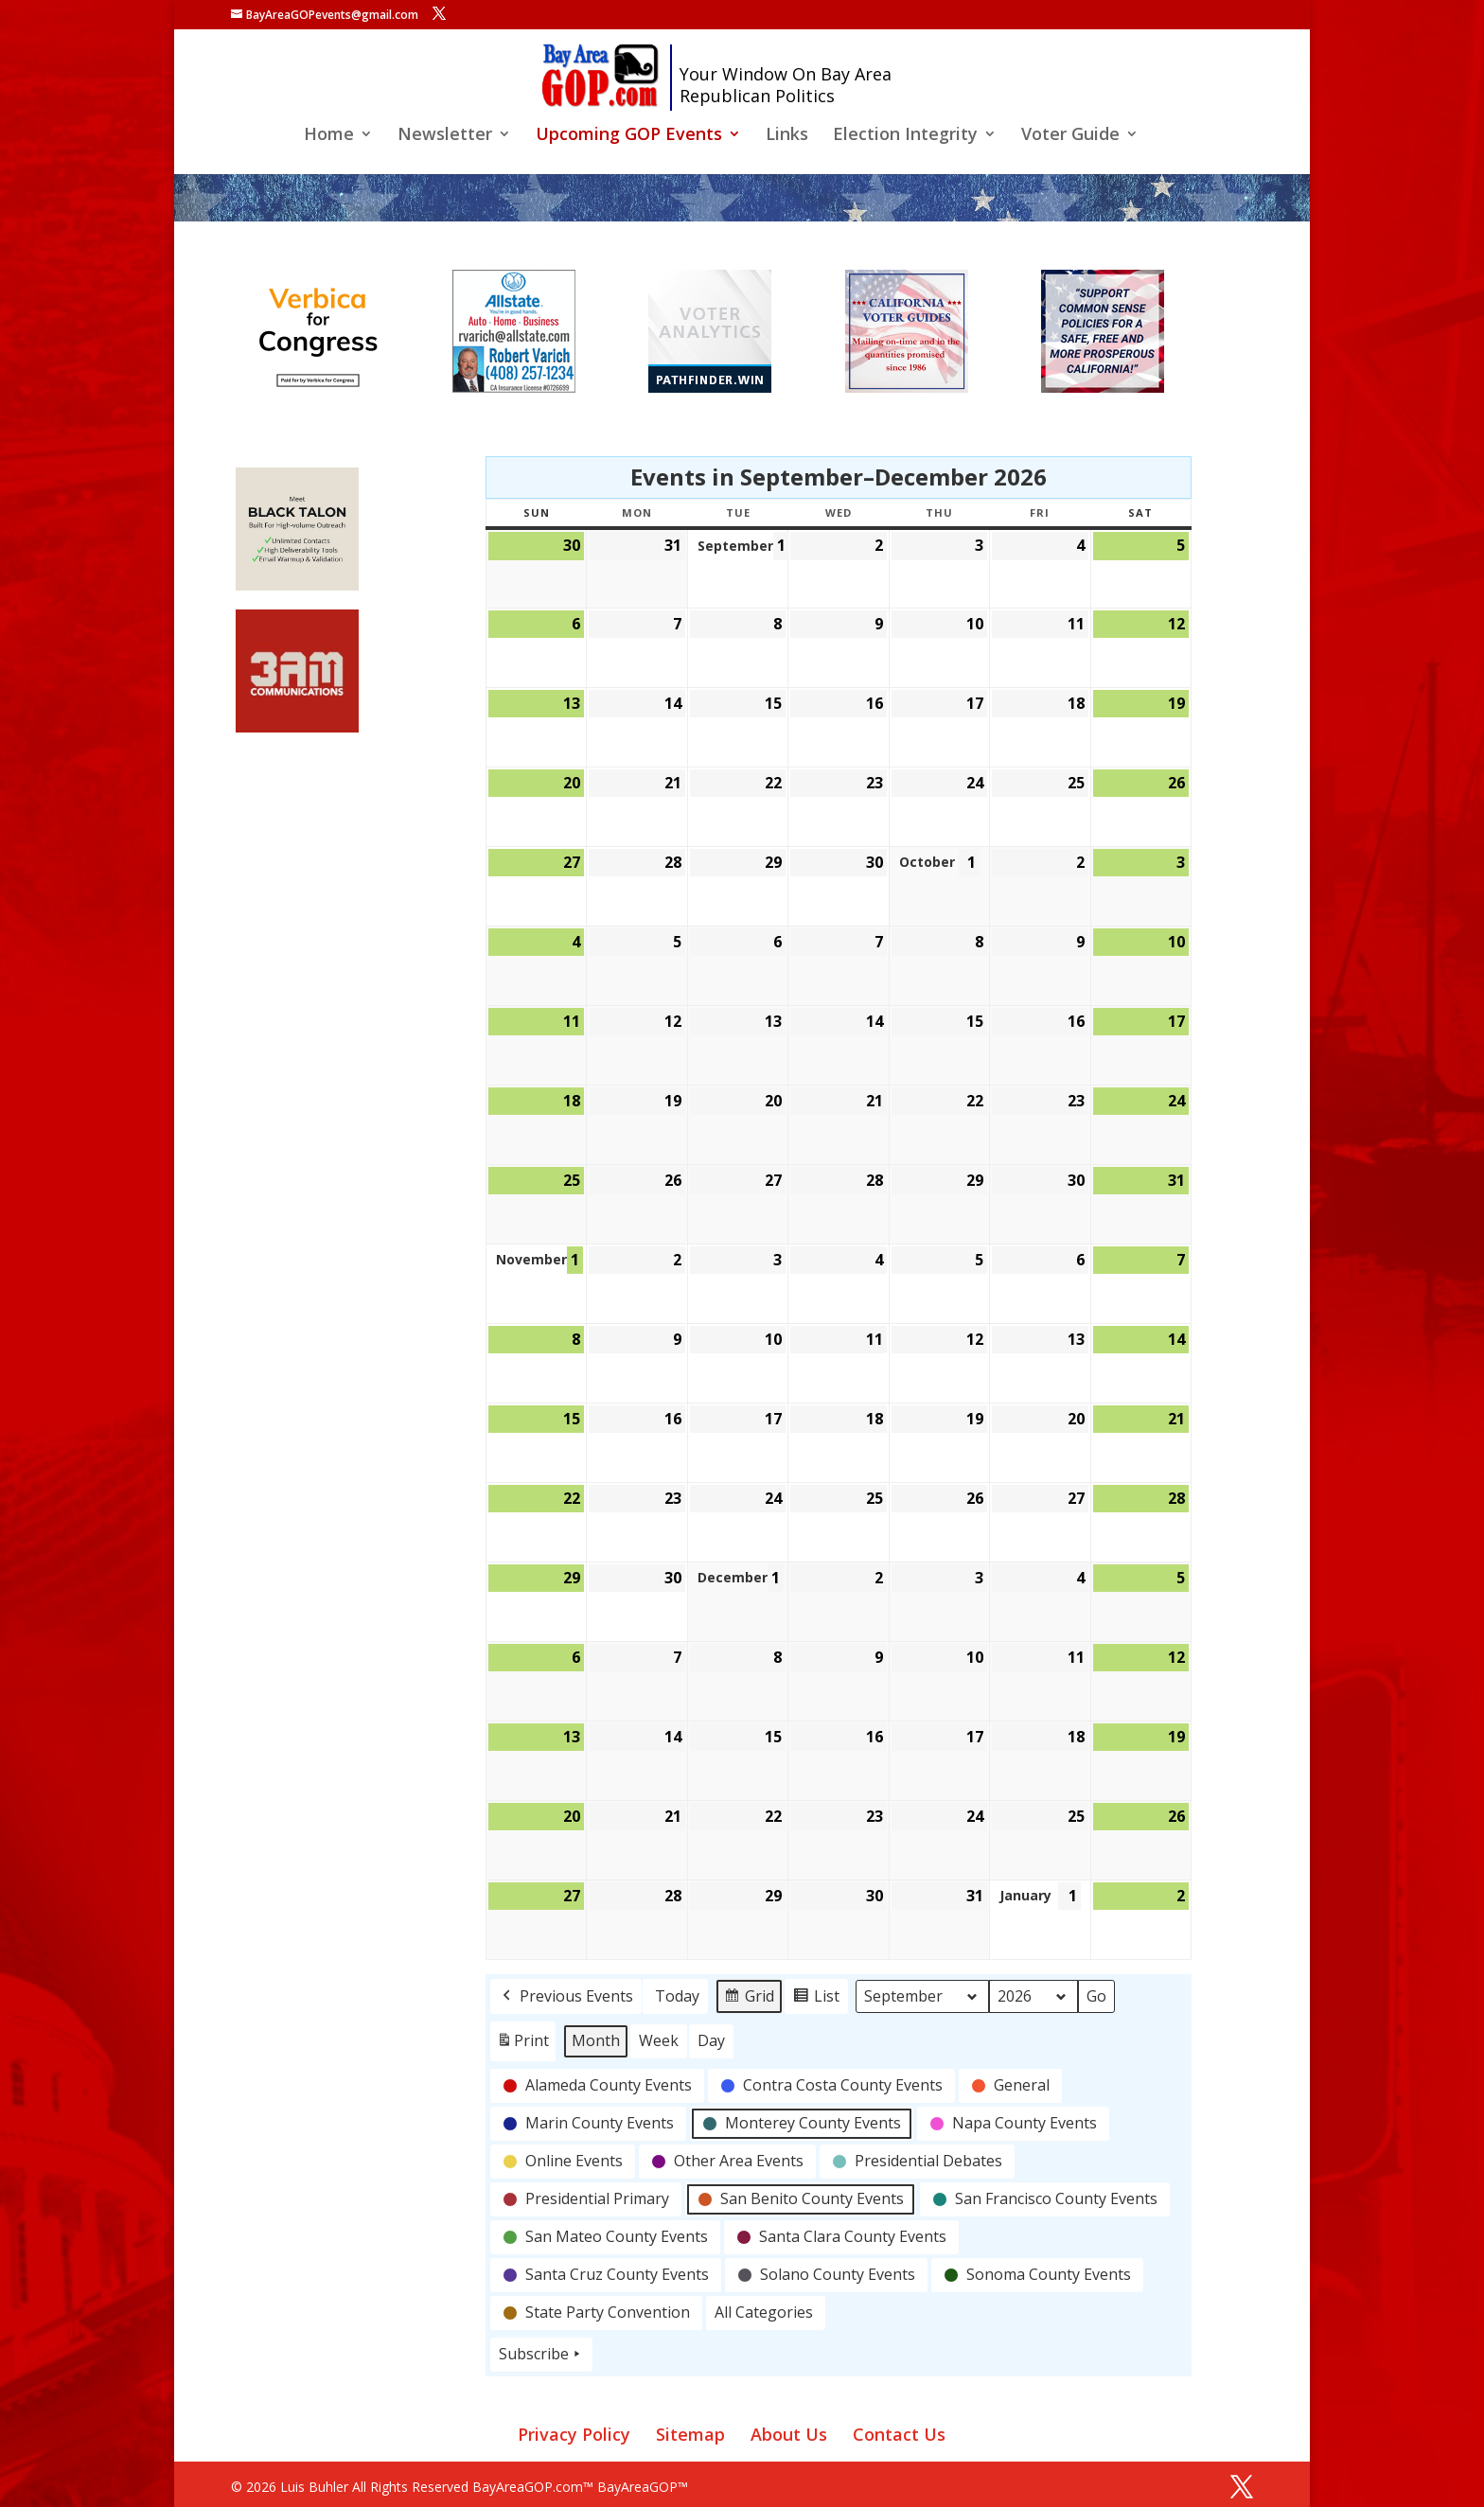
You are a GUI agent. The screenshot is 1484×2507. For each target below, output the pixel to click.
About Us (789, 2434)
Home (329, 136)
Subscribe (541, 2354)
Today (677, 1996)
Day (711, 2040)
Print (522, 2044)
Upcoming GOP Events (629, 136)
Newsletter (445, 136)
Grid (748, 1999)
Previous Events (566, 1997)
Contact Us (899, 2434)
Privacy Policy (574, 2434)
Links (787, 136)
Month (596, 2040)
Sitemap (690, 2434)
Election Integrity (905, 136)
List (815, 1999)
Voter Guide (1070, 136)
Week (659, 2040)
